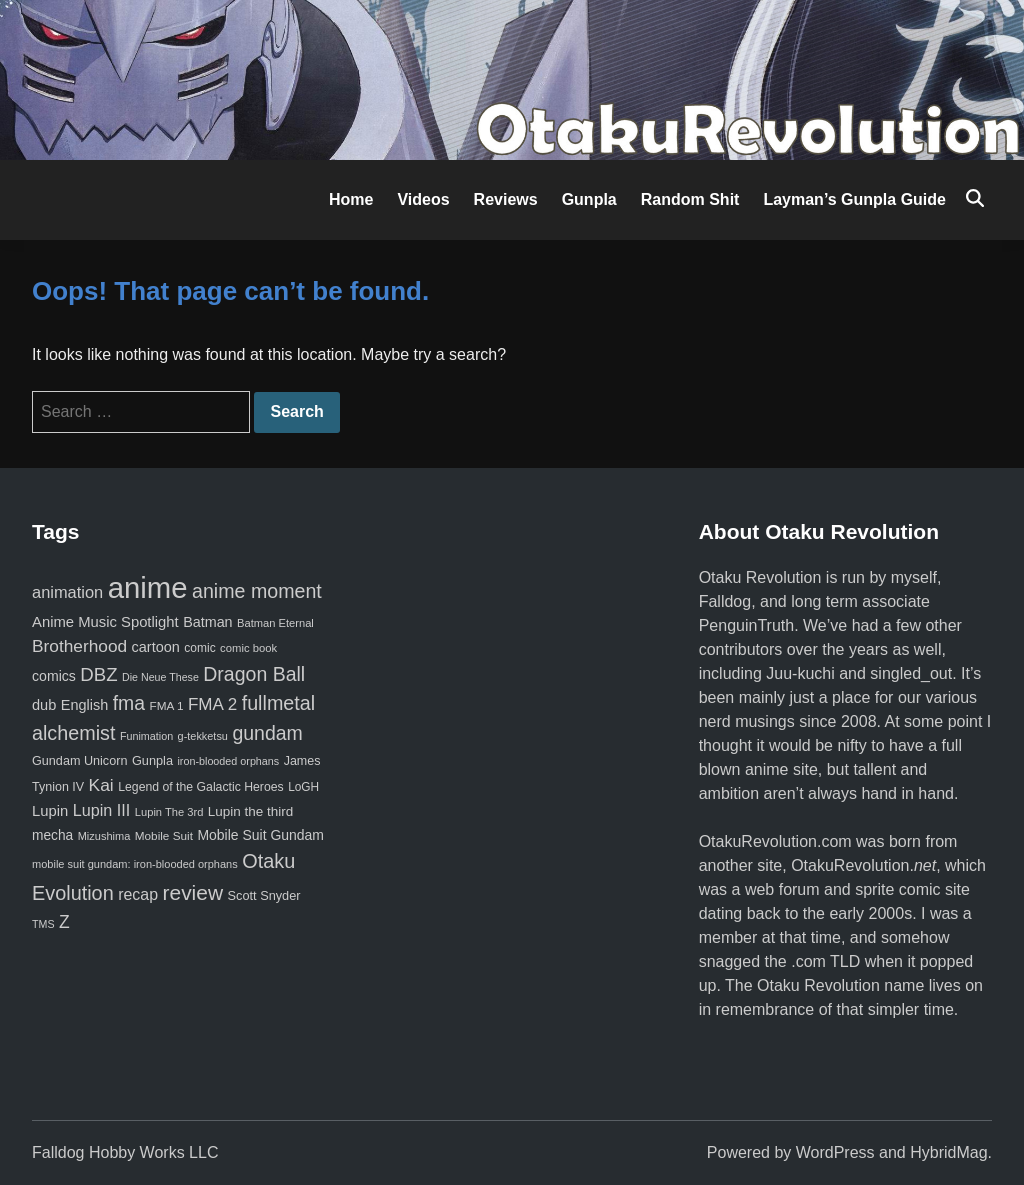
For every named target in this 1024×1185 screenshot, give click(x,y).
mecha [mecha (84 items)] (52, 835)
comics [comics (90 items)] (54, 676)
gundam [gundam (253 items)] (267, 733)
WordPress (835, 1152)
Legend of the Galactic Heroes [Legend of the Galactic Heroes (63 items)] (200, 787)
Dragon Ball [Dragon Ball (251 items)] (254, 674)
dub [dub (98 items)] (44, 705)
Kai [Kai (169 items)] (101, 785)
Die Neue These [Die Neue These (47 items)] (160, 677)
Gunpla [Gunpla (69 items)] (152, 760)
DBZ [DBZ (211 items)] (98, 674)
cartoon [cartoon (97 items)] (156, 647)
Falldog (725, 601)
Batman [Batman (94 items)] (207, 622)
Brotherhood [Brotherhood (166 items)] (79, 646)
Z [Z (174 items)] (64, 922)
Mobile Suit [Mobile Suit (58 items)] (164, 835)
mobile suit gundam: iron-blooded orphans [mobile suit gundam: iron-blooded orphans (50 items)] (135, 864)
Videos (423, 199)
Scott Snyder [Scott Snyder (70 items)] (264, 895)
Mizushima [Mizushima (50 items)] (104, 836)
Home (351, 199)
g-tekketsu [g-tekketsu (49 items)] (203, 736)
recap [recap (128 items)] (138, 894)
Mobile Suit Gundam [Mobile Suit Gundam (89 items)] (260, 835)
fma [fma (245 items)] (129, 703)
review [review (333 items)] (192, 892)
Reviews (506, 199)
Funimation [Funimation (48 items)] (146, 736)
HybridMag (948, 1152)
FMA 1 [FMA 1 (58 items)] (166, 705)
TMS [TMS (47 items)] (43, 924)
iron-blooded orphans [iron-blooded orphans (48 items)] (228, 761)
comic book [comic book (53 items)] (248, 648)
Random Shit (690, 199)
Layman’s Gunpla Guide (854, 199)
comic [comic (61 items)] (199, 648)
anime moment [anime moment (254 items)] (257, 591)
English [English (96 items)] (84, 705)
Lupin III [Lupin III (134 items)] (102, 810)
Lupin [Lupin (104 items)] (50, 811)
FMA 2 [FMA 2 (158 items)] (212, 704)
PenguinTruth (746, 625)
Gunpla (589, 199)
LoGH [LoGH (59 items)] (303, 787)
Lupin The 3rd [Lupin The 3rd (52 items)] (169, 812)
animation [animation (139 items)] (67, 592)
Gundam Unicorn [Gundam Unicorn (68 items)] (79, 761)
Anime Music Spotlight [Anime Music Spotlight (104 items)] (105, 622)
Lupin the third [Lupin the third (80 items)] (250, 811)
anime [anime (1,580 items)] (148, 587)
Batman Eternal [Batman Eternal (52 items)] (275, 623)
